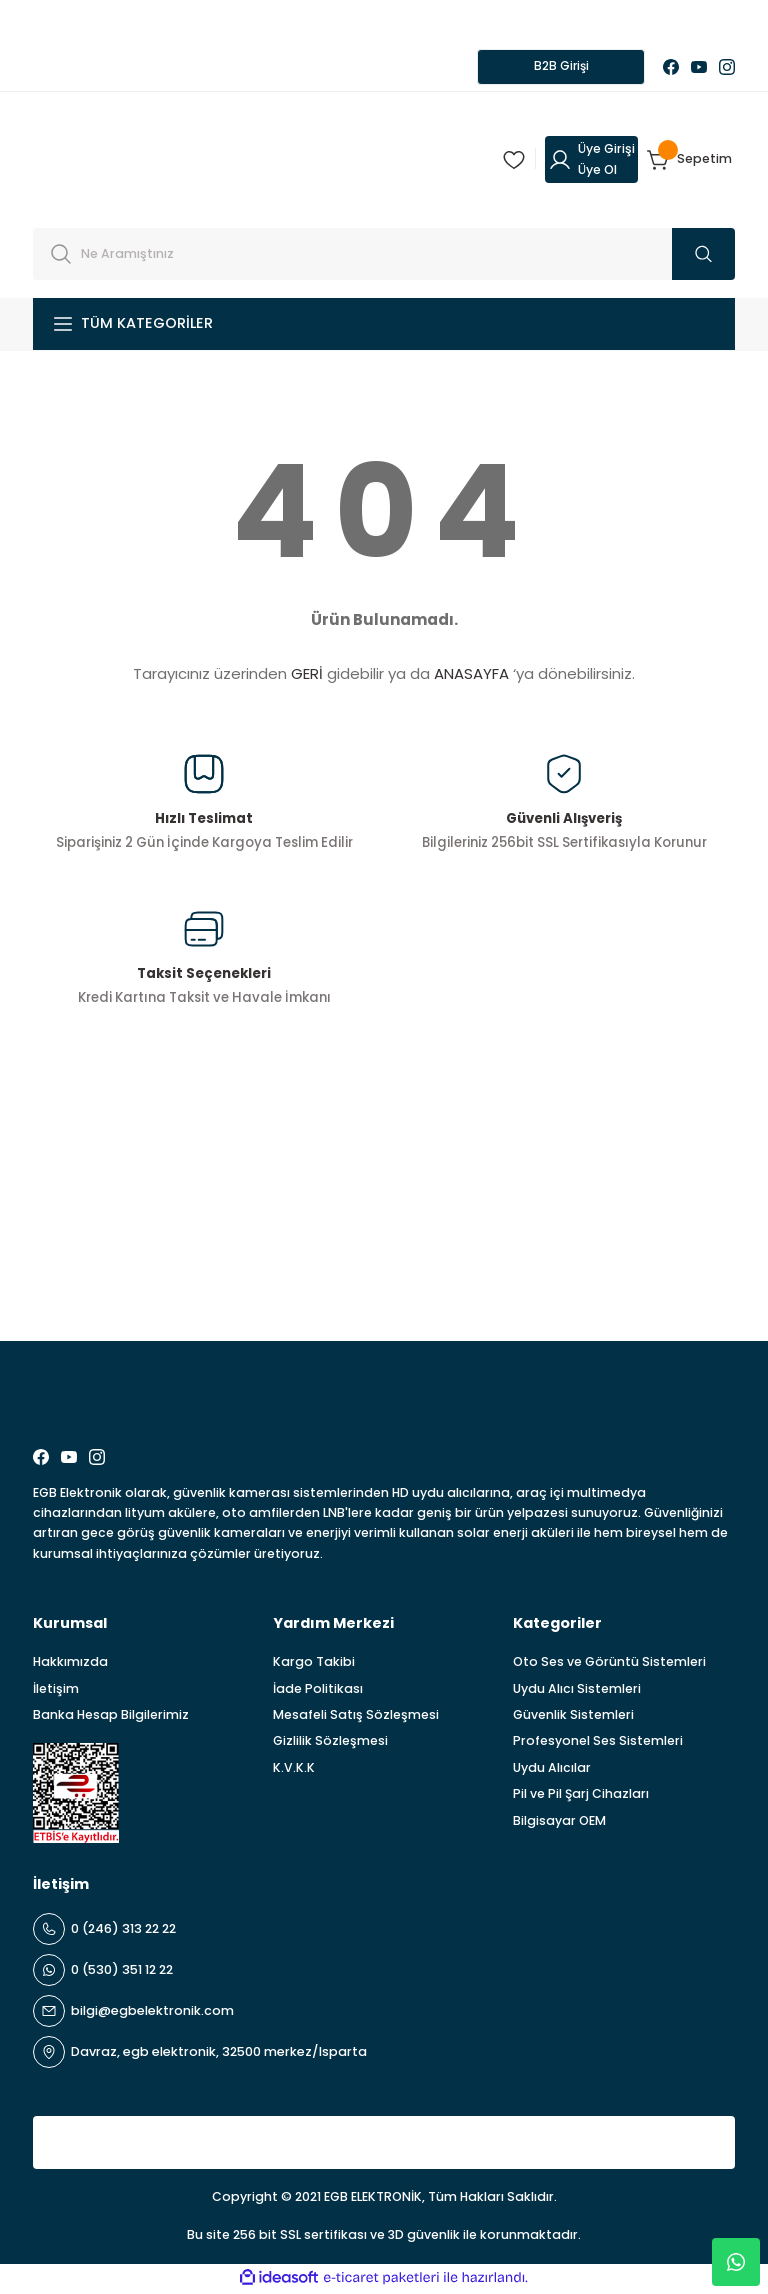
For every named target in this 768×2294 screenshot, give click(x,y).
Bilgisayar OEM (559, 1822)
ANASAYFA (471, 676)
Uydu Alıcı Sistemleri (577, 1690)
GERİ (307, 676)
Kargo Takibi (314, 1664)
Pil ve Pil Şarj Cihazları (581, 1796)
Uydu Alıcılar (552, 1769)
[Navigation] (384, 326)
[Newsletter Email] (384, 1277)
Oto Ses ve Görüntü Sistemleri (609, 1664)
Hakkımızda (70, 1664)
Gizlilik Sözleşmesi (330, 1743)
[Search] (384, 256)
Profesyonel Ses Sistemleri (598, 1743)
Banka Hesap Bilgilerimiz (111, 1717)
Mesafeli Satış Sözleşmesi (356, 1717)
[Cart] (691, 162)
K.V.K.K (294, 1769)
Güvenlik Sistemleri (573, 1717)
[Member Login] (591, 162)
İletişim (56, 1690)
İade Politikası (318, 1690)
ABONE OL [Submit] (682, 1277)
